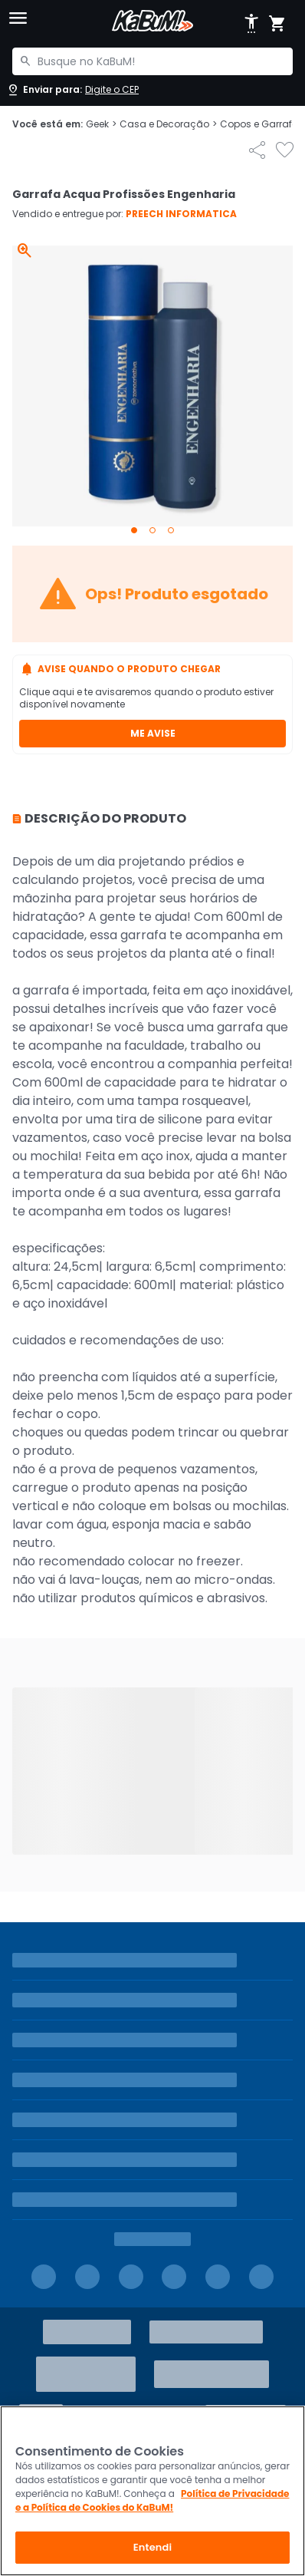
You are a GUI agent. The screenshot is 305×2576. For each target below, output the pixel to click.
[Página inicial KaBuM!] (152, 20)
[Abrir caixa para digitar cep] (72, 90)
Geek (101, 124)
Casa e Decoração (168, 124)
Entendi (152, 2547)
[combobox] (152, 61)
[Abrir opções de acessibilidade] (251, 24)
